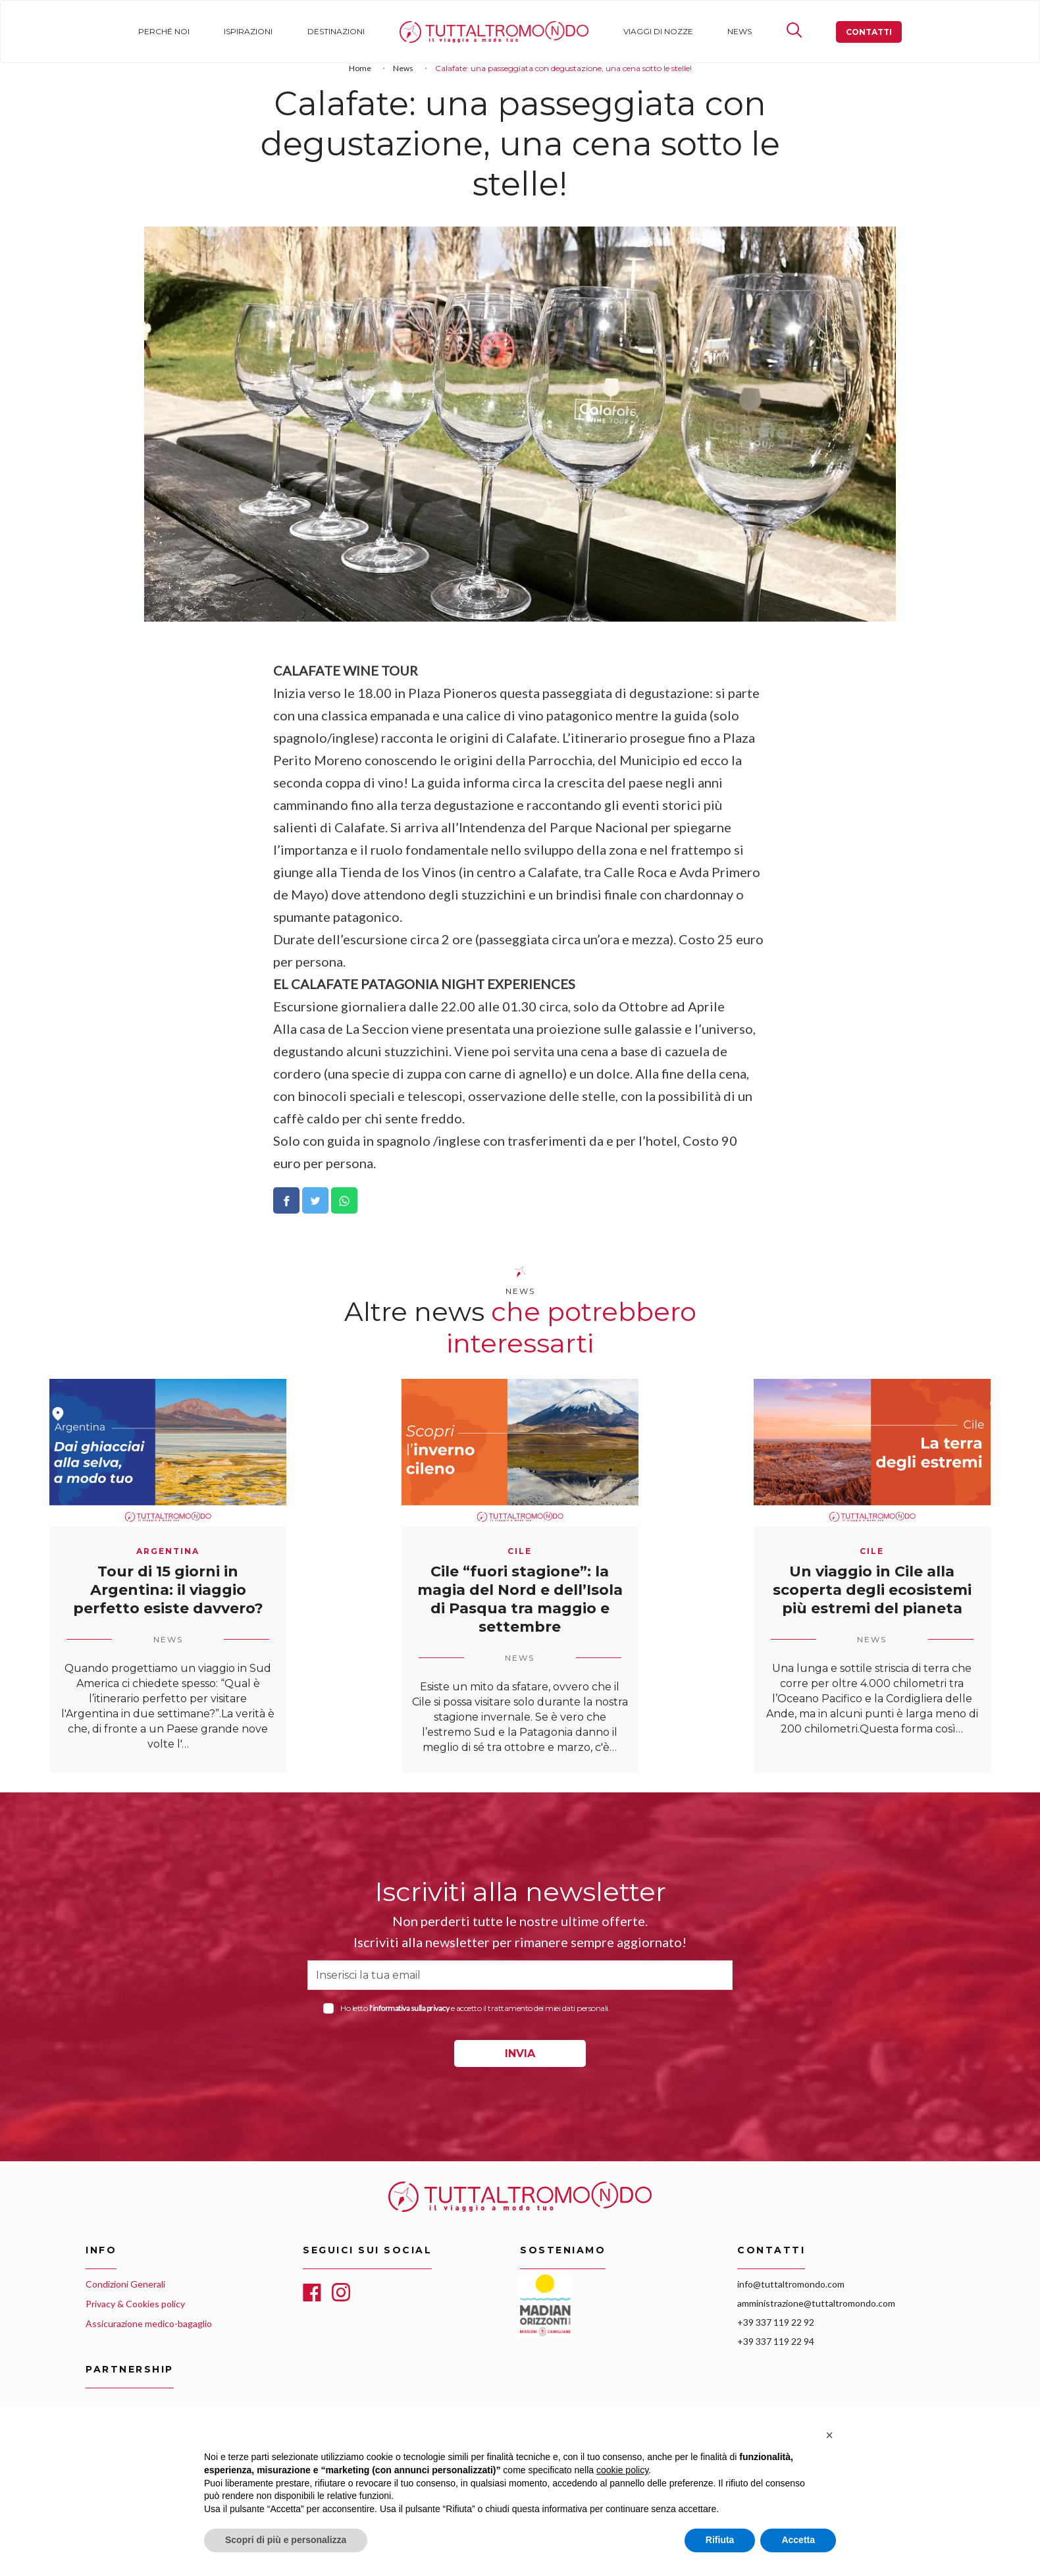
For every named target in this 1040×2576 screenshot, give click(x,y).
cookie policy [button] (622, 2470)
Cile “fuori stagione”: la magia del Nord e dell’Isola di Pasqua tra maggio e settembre (520, 1599)
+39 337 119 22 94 (775, 2341)
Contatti (869, 32)
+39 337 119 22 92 (775, 2322)
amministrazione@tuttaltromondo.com (816, 2303)
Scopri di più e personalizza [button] (285, 2540)
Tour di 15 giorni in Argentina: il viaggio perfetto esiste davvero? (168, 1590)
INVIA (520, 2053)
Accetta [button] (798, 2540)
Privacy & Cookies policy (135, 2303)
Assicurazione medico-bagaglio (149, 2323)
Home (412, 31)
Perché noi (164, 31)
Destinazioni (336, 31)
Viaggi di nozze (658, 31)
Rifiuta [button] (720, 2540)
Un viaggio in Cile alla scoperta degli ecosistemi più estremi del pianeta (872, 1590)
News (739, 31)
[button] (829, 2435)
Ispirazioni (248, 31)
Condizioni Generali (125, 2284)
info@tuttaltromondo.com (791, 2284)
